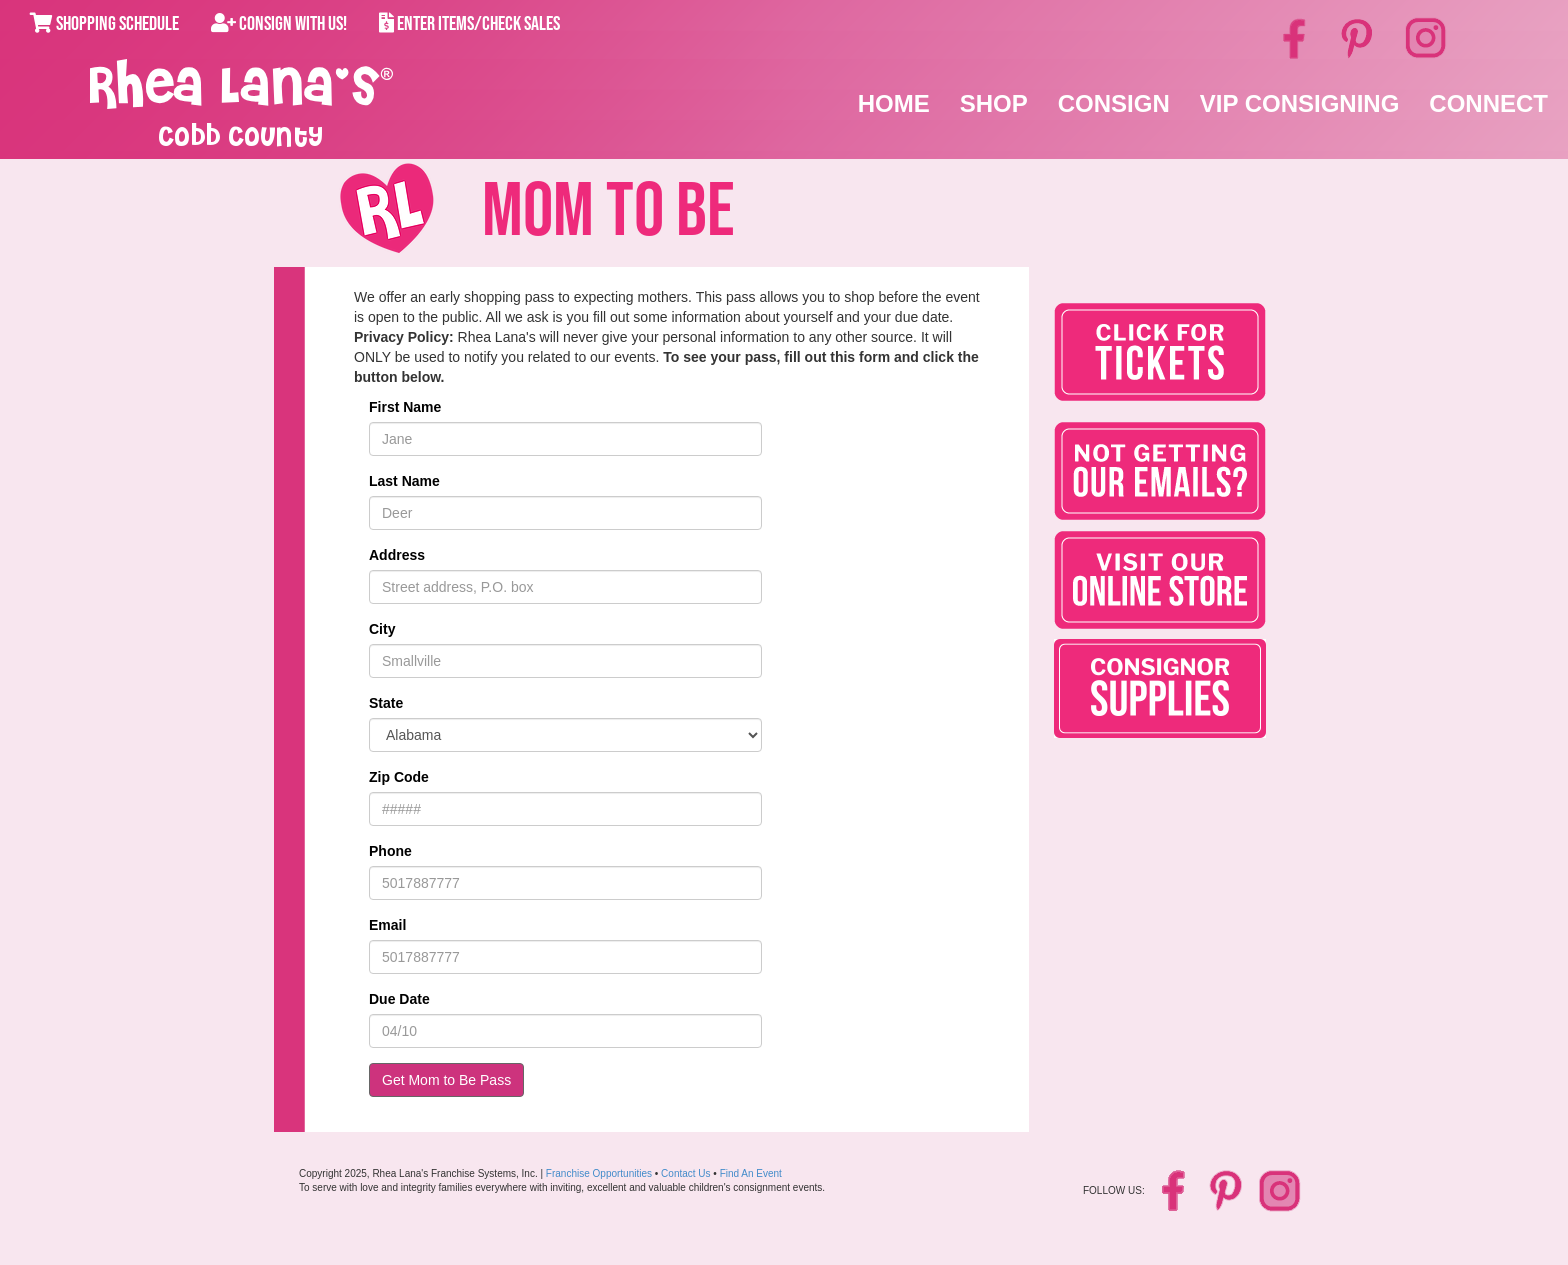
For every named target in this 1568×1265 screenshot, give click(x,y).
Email (387, 925)
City (382, 629)
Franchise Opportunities (599, 1173)
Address (397, 555)
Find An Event (751, 1173)
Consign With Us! (279, 24)
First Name (405, 407)
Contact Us (685, 1173)
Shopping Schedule (104, 24)
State (386, 703)
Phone (390, 851)
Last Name (404, 481)
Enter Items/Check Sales (469, 24)
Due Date (399, 999)
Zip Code (399, 777)
